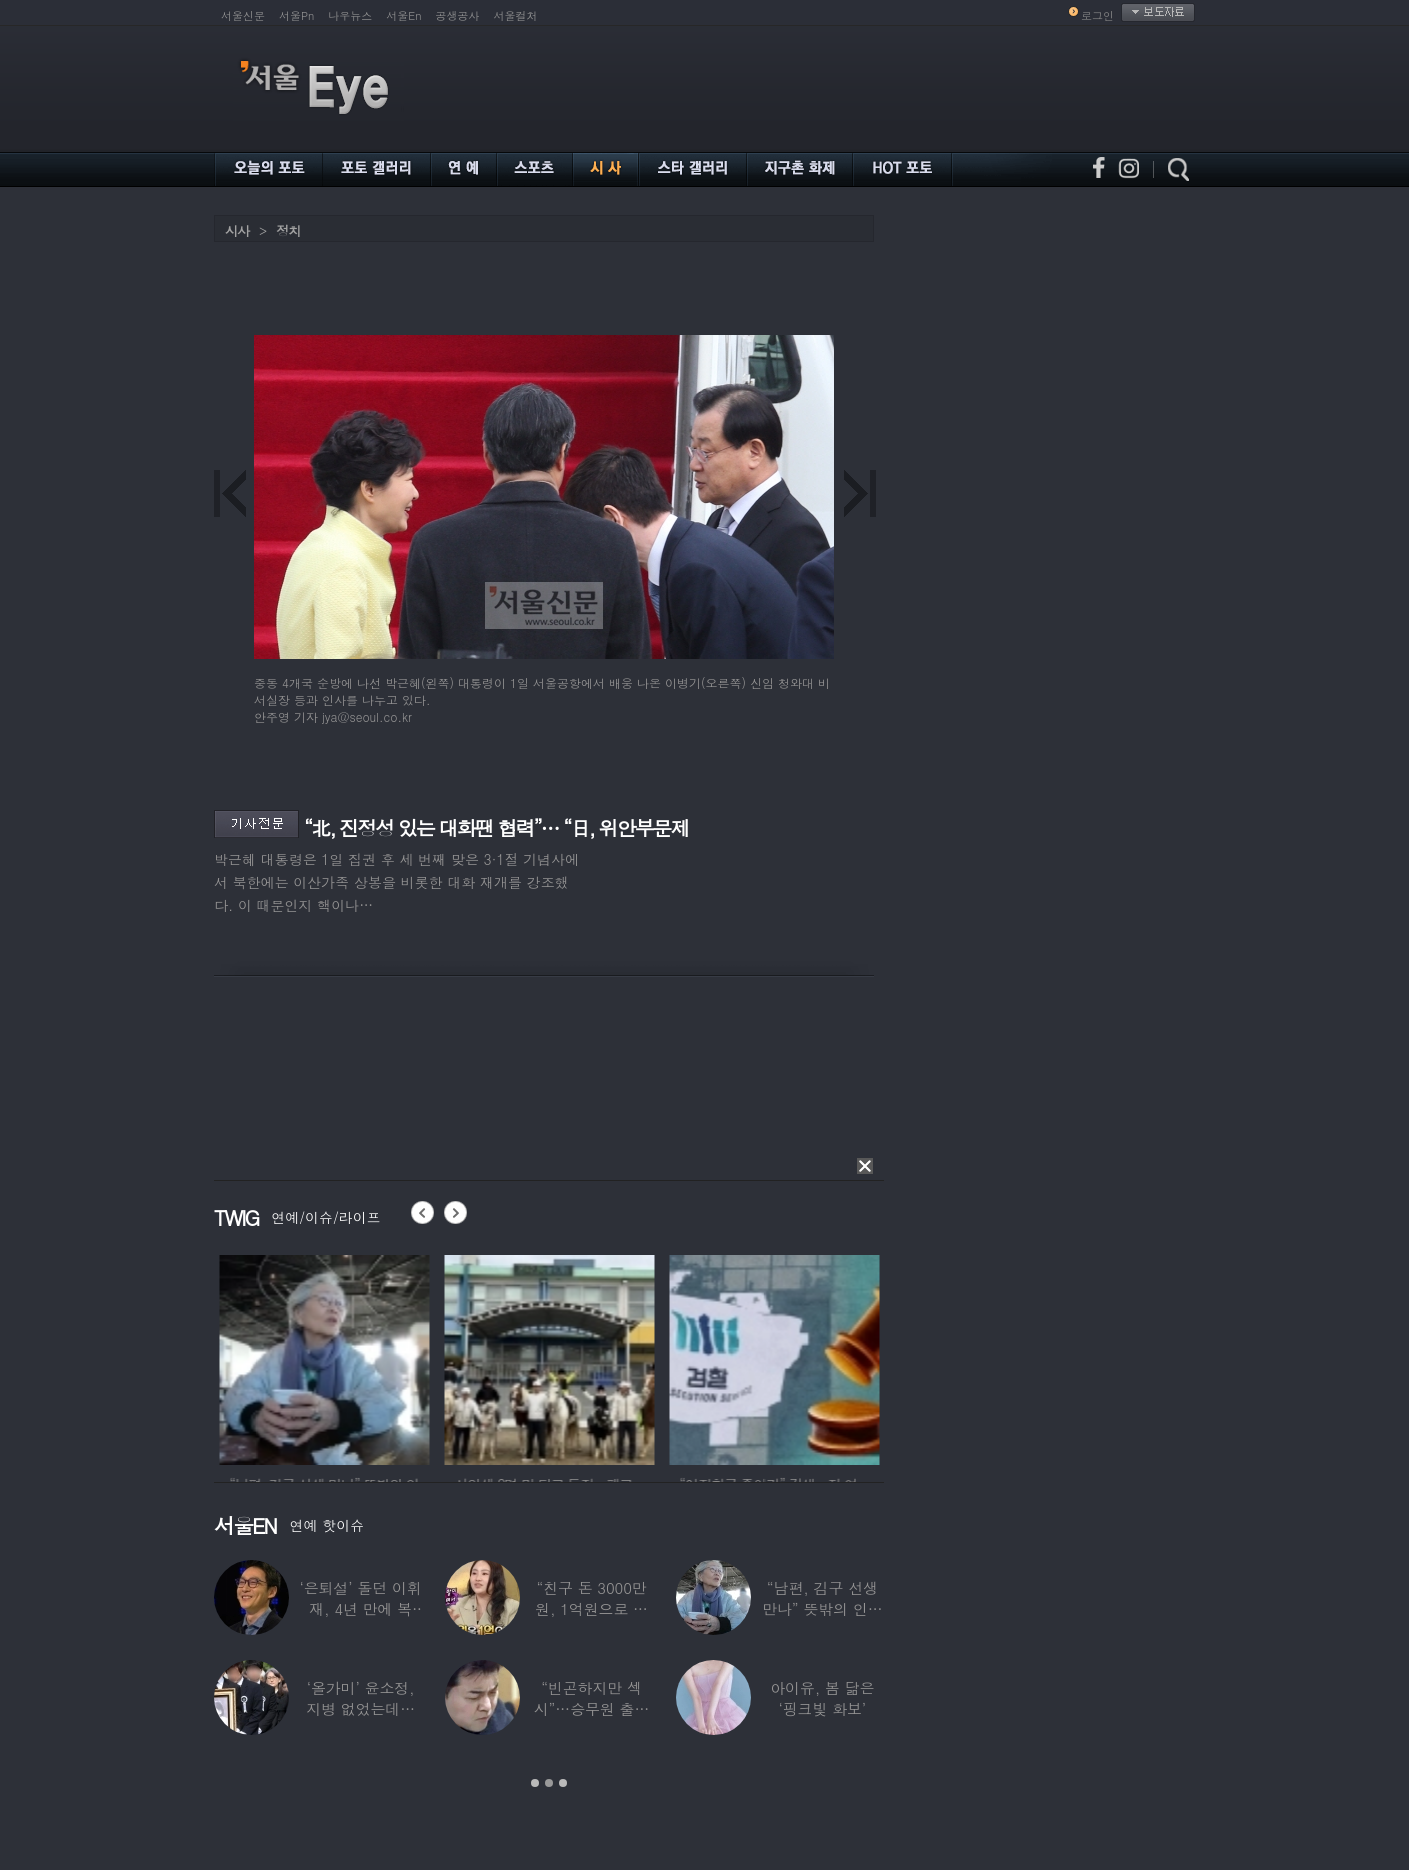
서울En (403, 15)
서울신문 (243, 15)
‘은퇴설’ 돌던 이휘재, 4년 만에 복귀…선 (361, 1608)
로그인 (1097, 15)
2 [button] (549, 1783)
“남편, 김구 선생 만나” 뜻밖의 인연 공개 (822, 1608)
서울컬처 (516, 15)
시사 (237, 230)
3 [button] (563, 1783)
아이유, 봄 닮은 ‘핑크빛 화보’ (822, 1698)
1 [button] (535, 1783)
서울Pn (296, 15)
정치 (288, 230)
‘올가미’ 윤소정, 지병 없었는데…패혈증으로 (360, 1708)
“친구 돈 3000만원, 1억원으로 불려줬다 (591, 1608)
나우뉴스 (350, 15)
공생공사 (458, 15)
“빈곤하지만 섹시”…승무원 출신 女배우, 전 (592, 1708)
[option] (380, 1357)
